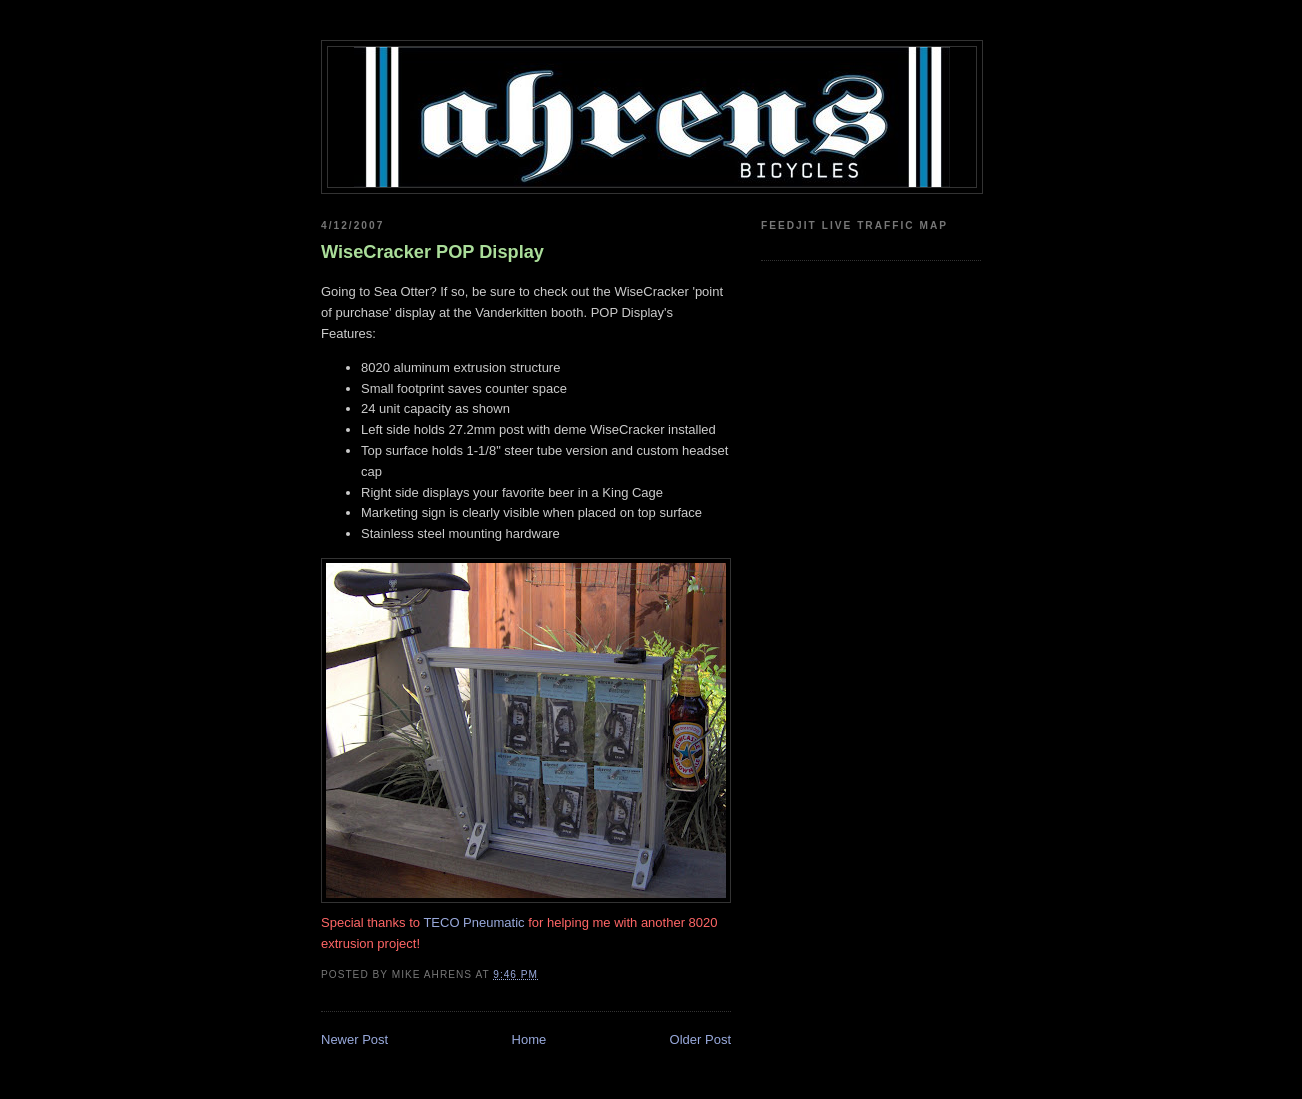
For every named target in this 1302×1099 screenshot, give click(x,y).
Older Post (700, 1039)
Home (529, 1039)
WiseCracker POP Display (432, 252)
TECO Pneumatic (473, 922)
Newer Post (354, 1039)
